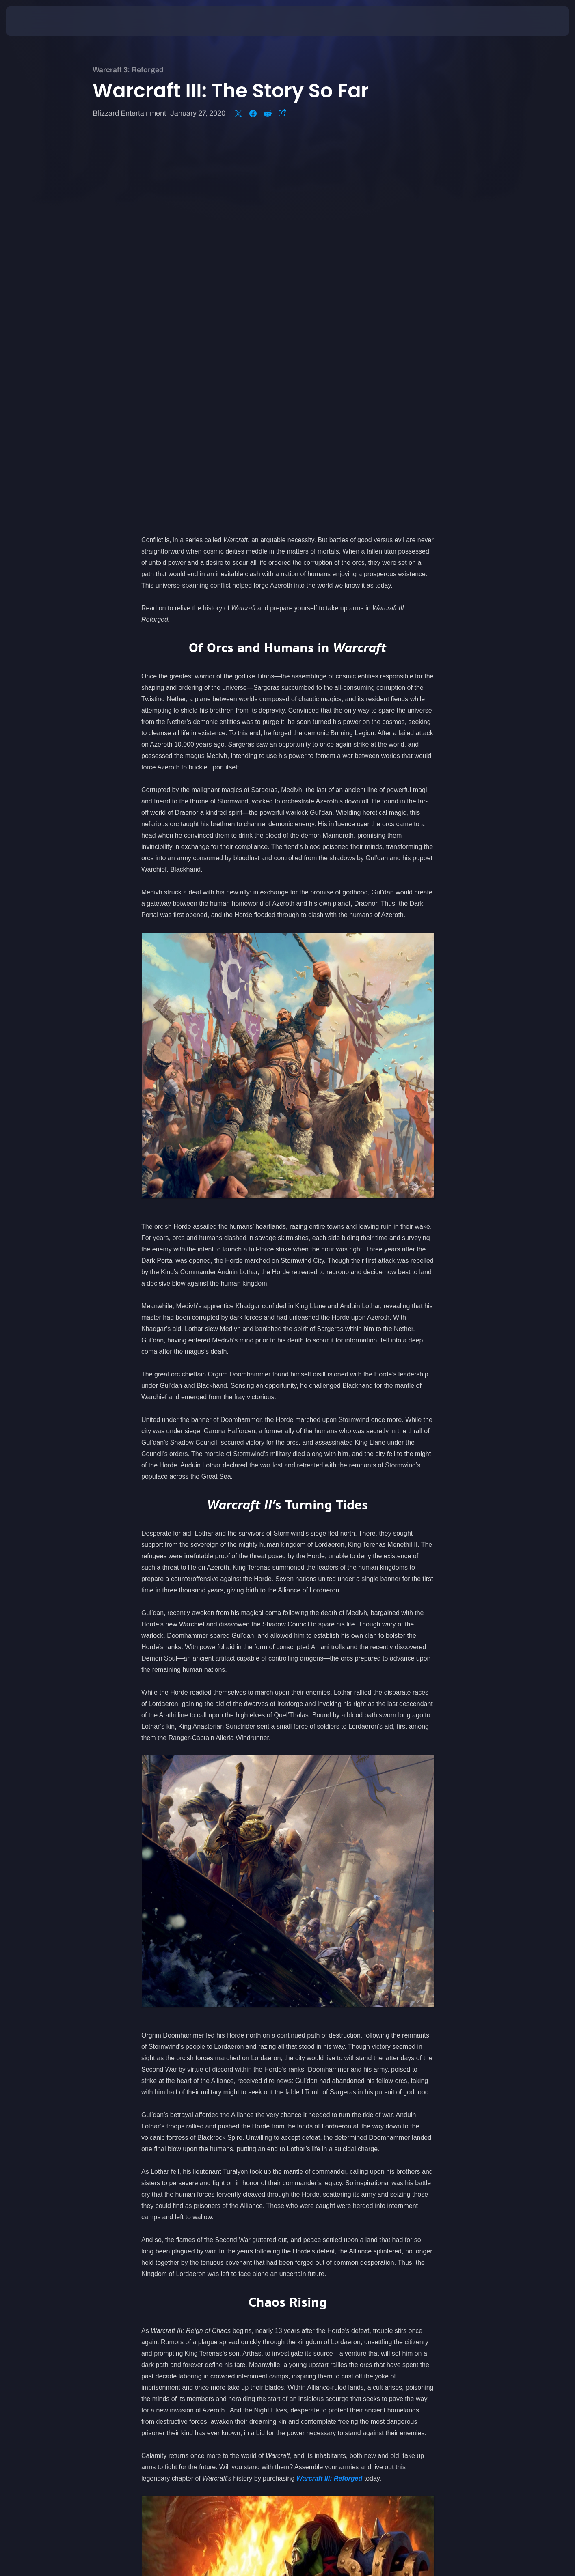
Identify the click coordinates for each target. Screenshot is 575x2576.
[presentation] (36, 21)
